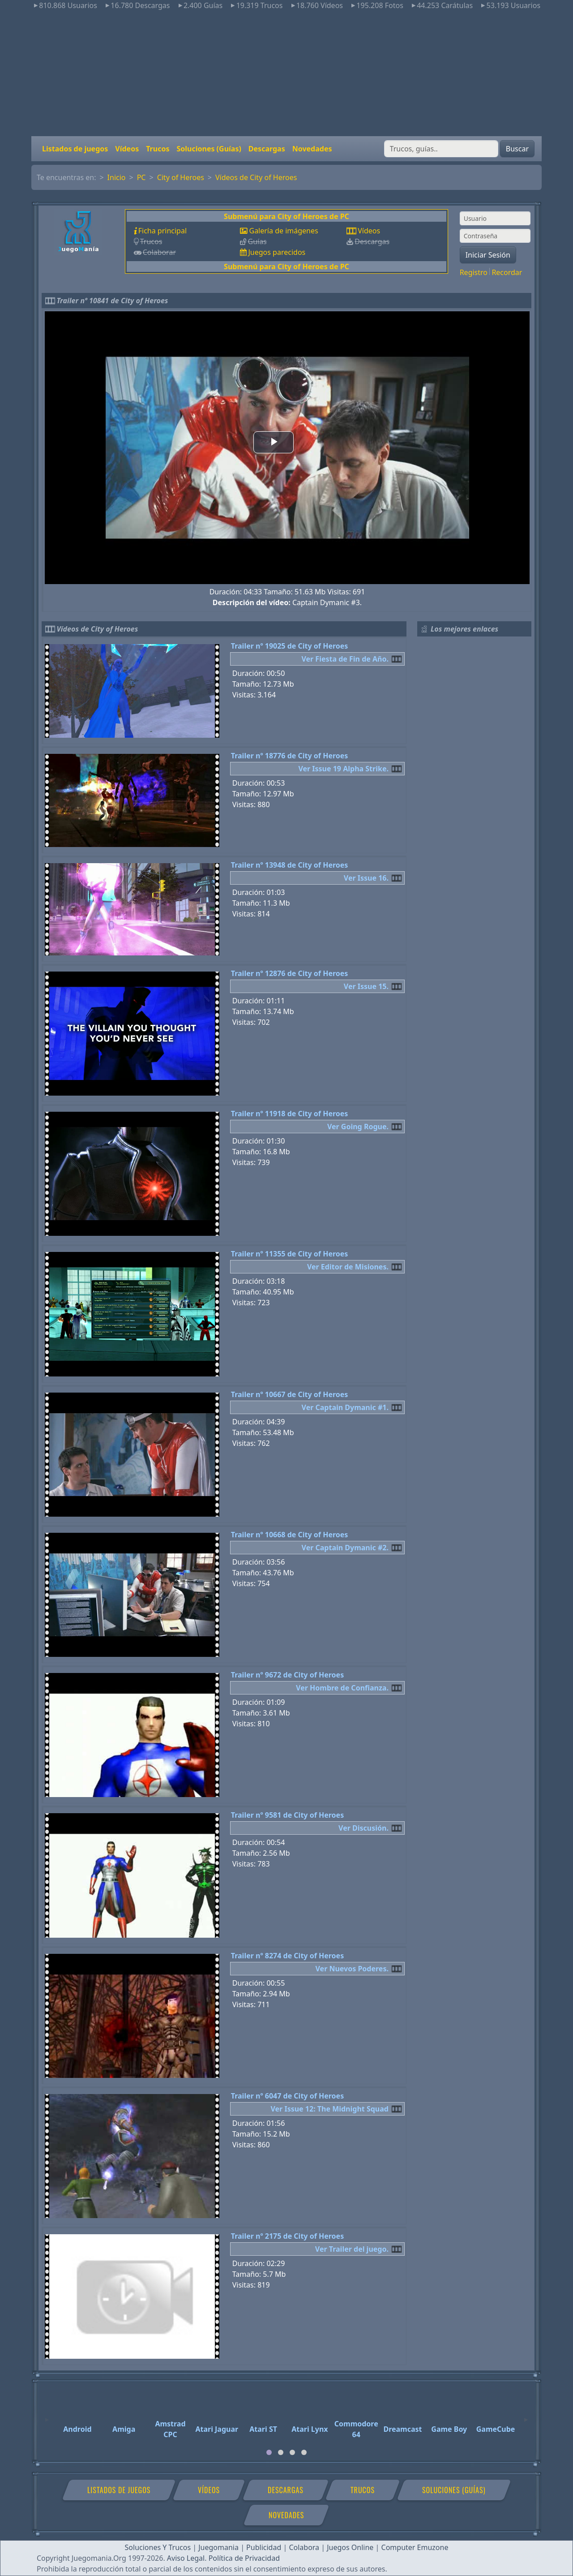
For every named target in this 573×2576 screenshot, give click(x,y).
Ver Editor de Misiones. (348, 1267)
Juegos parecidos (276, 252)
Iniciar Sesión (488, 255)
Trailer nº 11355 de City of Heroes (289, 1254)
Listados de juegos (75, 149)
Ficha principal (162, 231)
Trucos (157, 149)
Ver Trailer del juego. (352, 2249)
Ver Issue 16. (366, 878)
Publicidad (263, 2547)
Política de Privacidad (244, 2558)
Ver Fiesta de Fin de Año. (345, 659)
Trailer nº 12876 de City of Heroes (289, 973)
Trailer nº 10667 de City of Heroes (289, 1394)
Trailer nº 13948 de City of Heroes (289, 865)
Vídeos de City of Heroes (256, 177)
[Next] (526, 2416)
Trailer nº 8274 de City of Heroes (287, 1956)
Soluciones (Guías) (208, 149)
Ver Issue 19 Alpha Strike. (343, 769)
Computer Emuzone (415, 2547)
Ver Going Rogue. (358, 1126)
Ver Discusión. (363, 1828)
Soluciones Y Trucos (158, 2547)
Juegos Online (350, 2547)
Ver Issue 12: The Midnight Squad (329, 2109)
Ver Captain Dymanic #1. (345, 1407)
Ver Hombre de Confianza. (342, 1688)
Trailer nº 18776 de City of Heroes (289, 756)
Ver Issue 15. (366, 986)
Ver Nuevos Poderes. (352, 1969)
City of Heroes (180, 177)
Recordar (507, 272)
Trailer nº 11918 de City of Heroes (289, 1113)
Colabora (304, 2547)
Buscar (517, 149)
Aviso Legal (186, 2558)
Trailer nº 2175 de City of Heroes (287, 2236)
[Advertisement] (286, 73)
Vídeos (127, 149)
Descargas (266, 149)
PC (141, 177)
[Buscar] (441, 148)
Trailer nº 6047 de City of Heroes (287, 2096)
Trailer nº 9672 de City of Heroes (287, 1675)
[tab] (269, 2452)
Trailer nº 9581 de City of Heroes (287, 1815)
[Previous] (47, 2416)
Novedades (312, 149)
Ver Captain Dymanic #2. (345, 1547)
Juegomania (218, 2547)
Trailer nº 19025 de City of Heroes (289, 646)
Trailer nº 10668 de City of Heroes (289, 1535)
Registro (473, 272)
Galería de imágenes (283, 231)
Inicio (116, 177)
